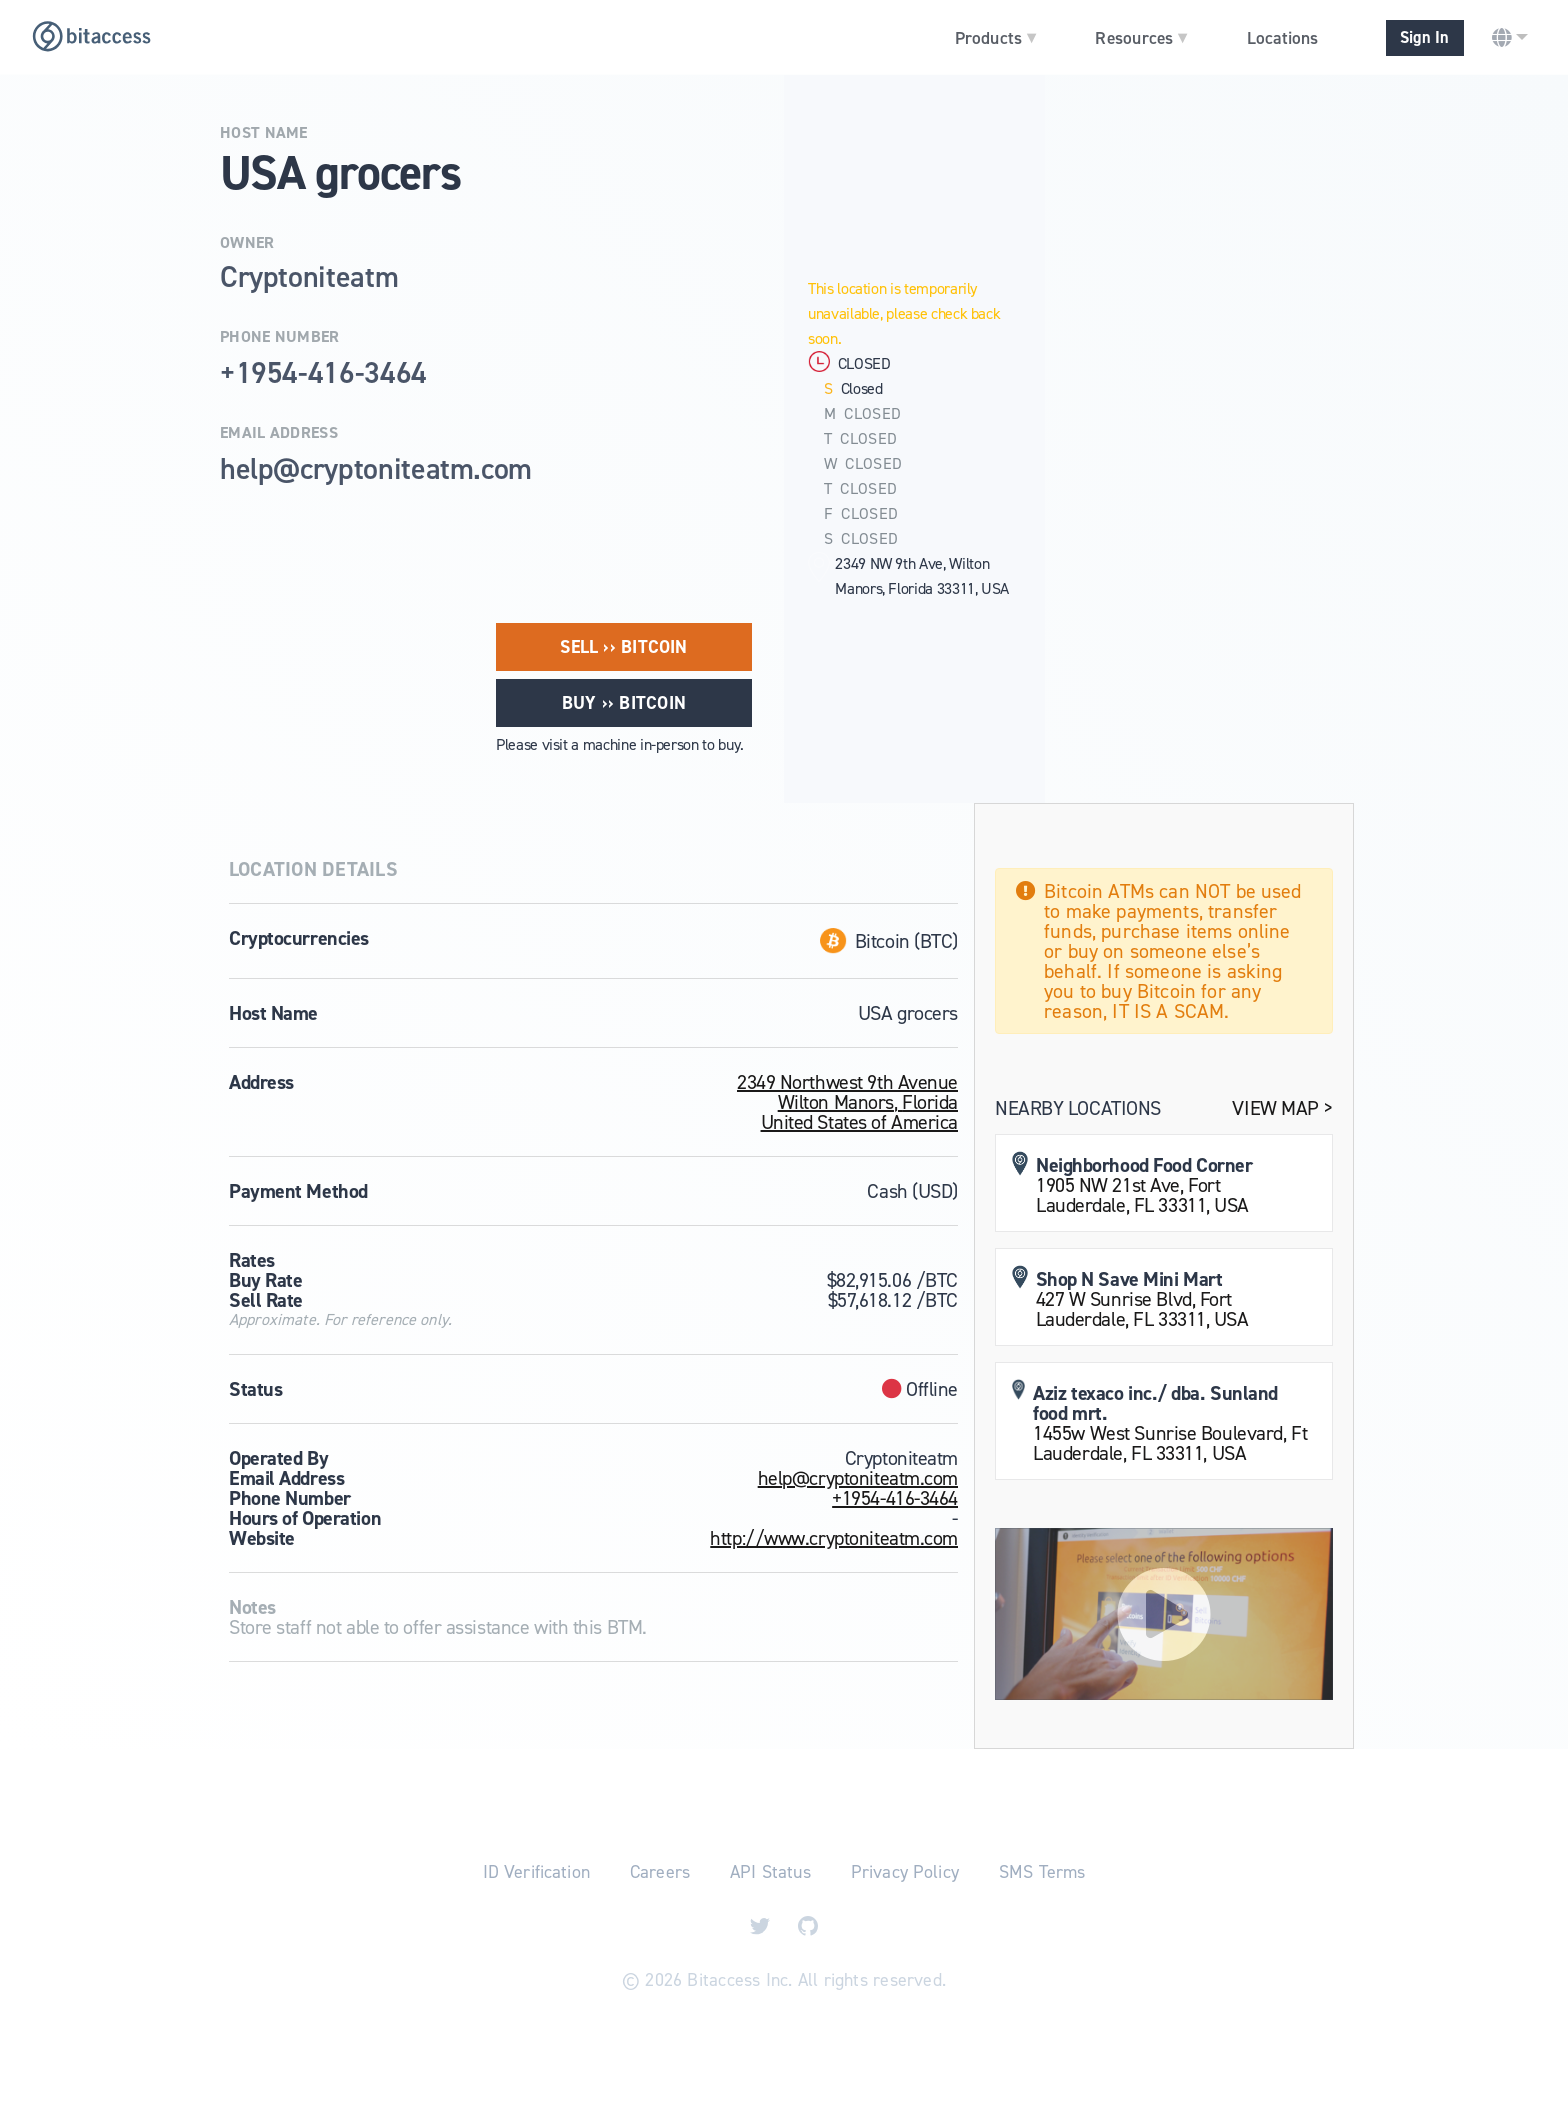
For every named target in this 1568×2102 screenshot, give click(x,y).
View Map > (1282, 1108)
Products (995, 37)
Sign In (1424, 37)
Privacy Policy (905, 1872)
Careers (660, 1872)
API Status (770, 1872)
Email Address (279, 433)
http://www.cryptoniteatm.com (834, 1538)
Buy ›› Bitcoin (624, 703)
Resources (1141, 37)
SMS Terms (1042, 1872)
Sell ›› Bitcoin (623, 647)
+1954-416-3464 (895, 1498)
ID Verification (536, 1872)
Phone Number (280, 337)
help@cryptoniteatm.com (858, 1478)
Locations (1282, 38)
